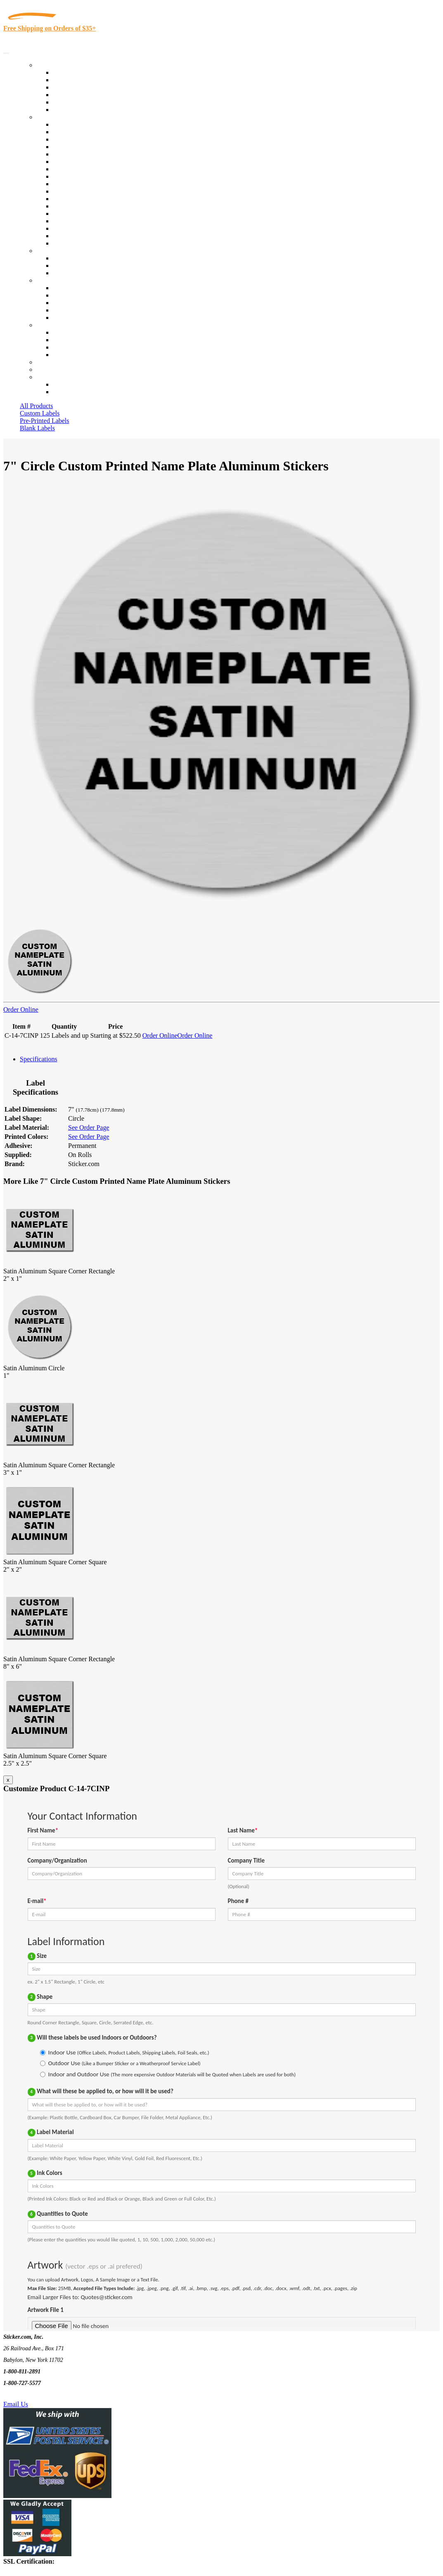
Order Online (20, 1009)
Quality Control (74, 131)
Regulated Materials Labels (89, 228)
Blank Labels (37, 428)
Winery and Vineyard (81, 146)
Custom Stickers (58, 250)
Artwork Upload (74, 272)
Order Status (69, 339)
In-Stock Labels (74, 72)
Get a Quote (69, 265)
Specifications (38, 1059)
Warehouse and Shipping (86, 176)
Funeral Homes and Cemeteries (94, 235)
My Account (52, 369)
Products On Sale (76, 87)
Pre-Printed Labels (44, 420)
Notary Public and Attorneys (90, 161)
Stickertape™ (71, 206)
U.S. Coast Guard (76, 220)
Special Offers (72, 109)
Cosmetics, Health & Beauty (90, 168)
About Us (49, 280)
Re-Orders (50, 362)
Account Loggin (74, 384)
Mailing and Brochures (83, 198)
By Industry (52, 116)
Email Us (15, 2404)
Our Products (53, 64)
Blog (59, 295)
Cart (42, 376)
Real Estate (68, 213)
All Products (36, 405)
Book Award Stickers (81, 243)
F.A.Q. (62, 317)
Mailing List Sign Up (81, 347)
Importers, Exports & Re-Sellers (95, 154)
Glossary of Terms (77, 310)
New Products (71, 94)
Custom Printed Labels (83, 79)
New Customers (74, 391)
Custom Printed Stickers (85, 183)
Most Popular (71, 102)
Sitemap (63, 354)
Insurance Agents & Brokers (90, 139)
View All (64, 124)
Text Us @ (32, 2395)
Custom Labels (39, 413)
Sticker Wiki (69, 302)
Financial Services (77, 191)
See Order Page (88, 1127)
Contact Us (51, 324)
